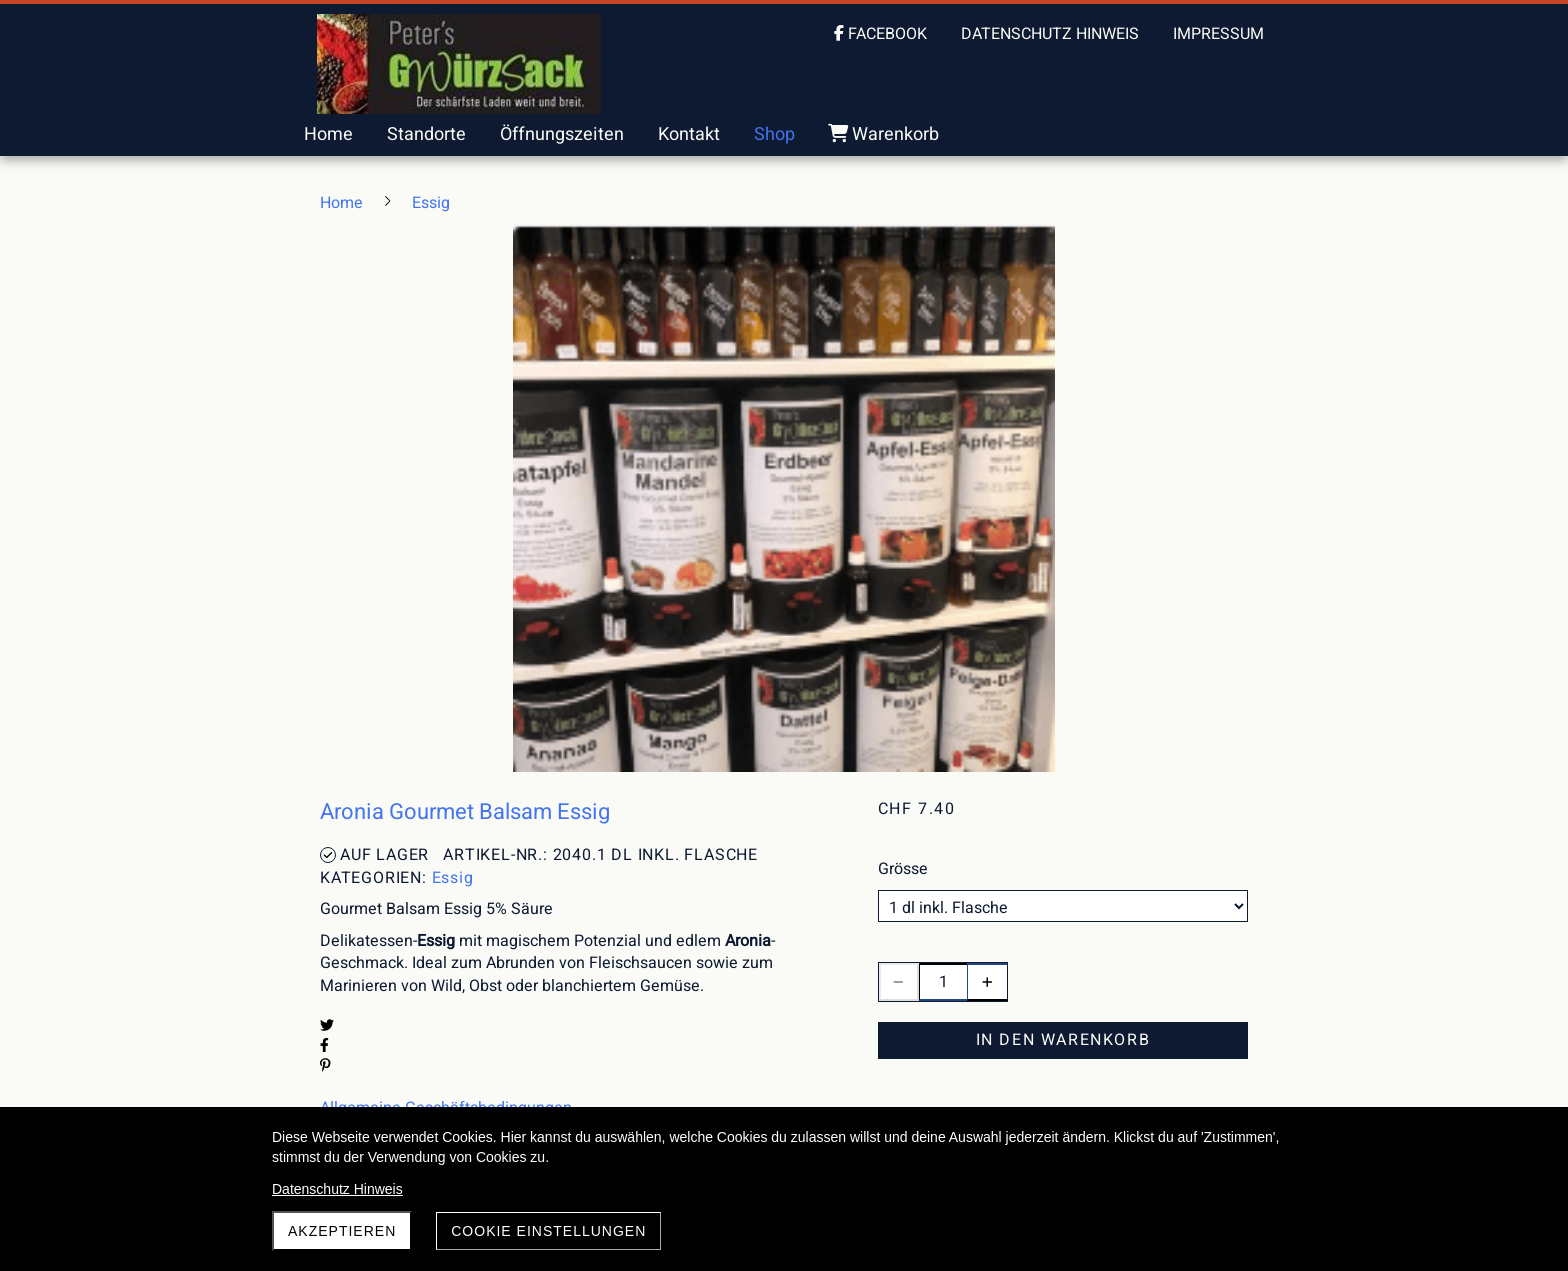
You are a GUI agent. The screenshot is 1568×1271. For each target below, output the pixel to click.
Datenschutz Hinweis (337, 1189)
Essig (453, 878)
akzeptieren (342, 1231)
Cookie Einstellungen (548, 1231)
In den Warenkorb (1063, 1040)
